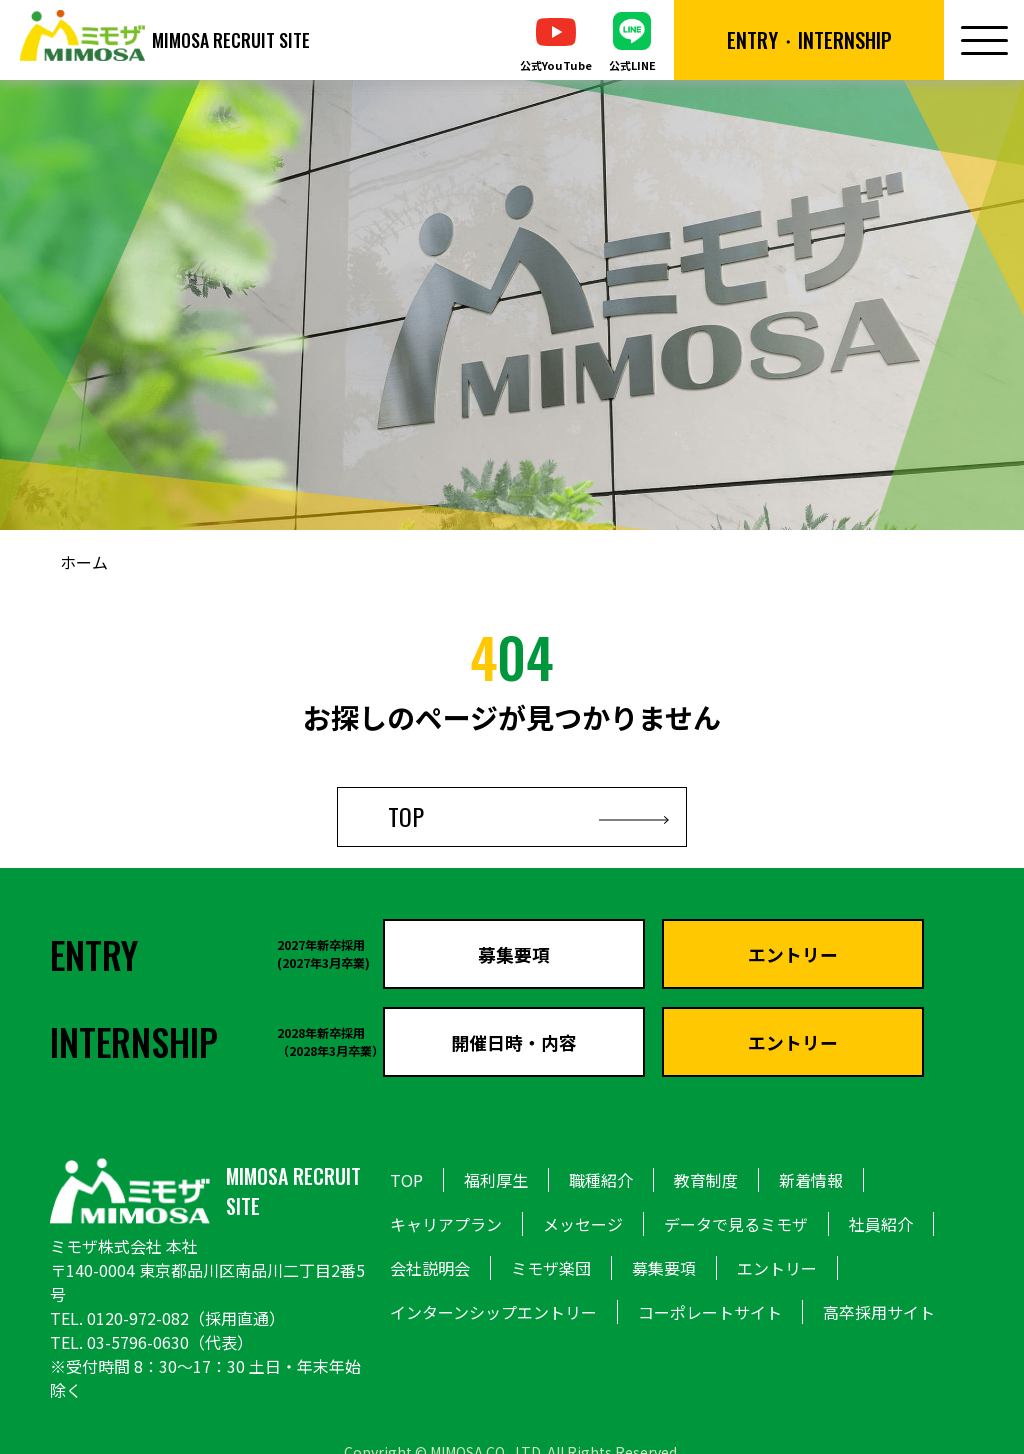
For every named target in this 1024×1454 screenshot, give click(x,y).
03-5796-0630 (138, 1342)
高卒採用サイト (879, 1312)
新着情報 (811, 1180)
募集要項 (664, 1268)
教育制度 (706, 1180)
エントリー (777, 1268)
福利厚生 (496, 1180)
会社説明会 (430, 1268)
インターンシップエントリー (493, 1312)
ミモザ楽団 (551, 1268)
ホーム (84, 562)
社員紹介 (881, 1224)
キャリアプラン (446, 1224)
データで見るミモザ (736, 1224)
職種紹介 (601, 1180)
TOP (512, 814)
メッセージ (583, 1224)
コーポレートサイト (710, 1312)
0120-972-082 (138, 1318)
